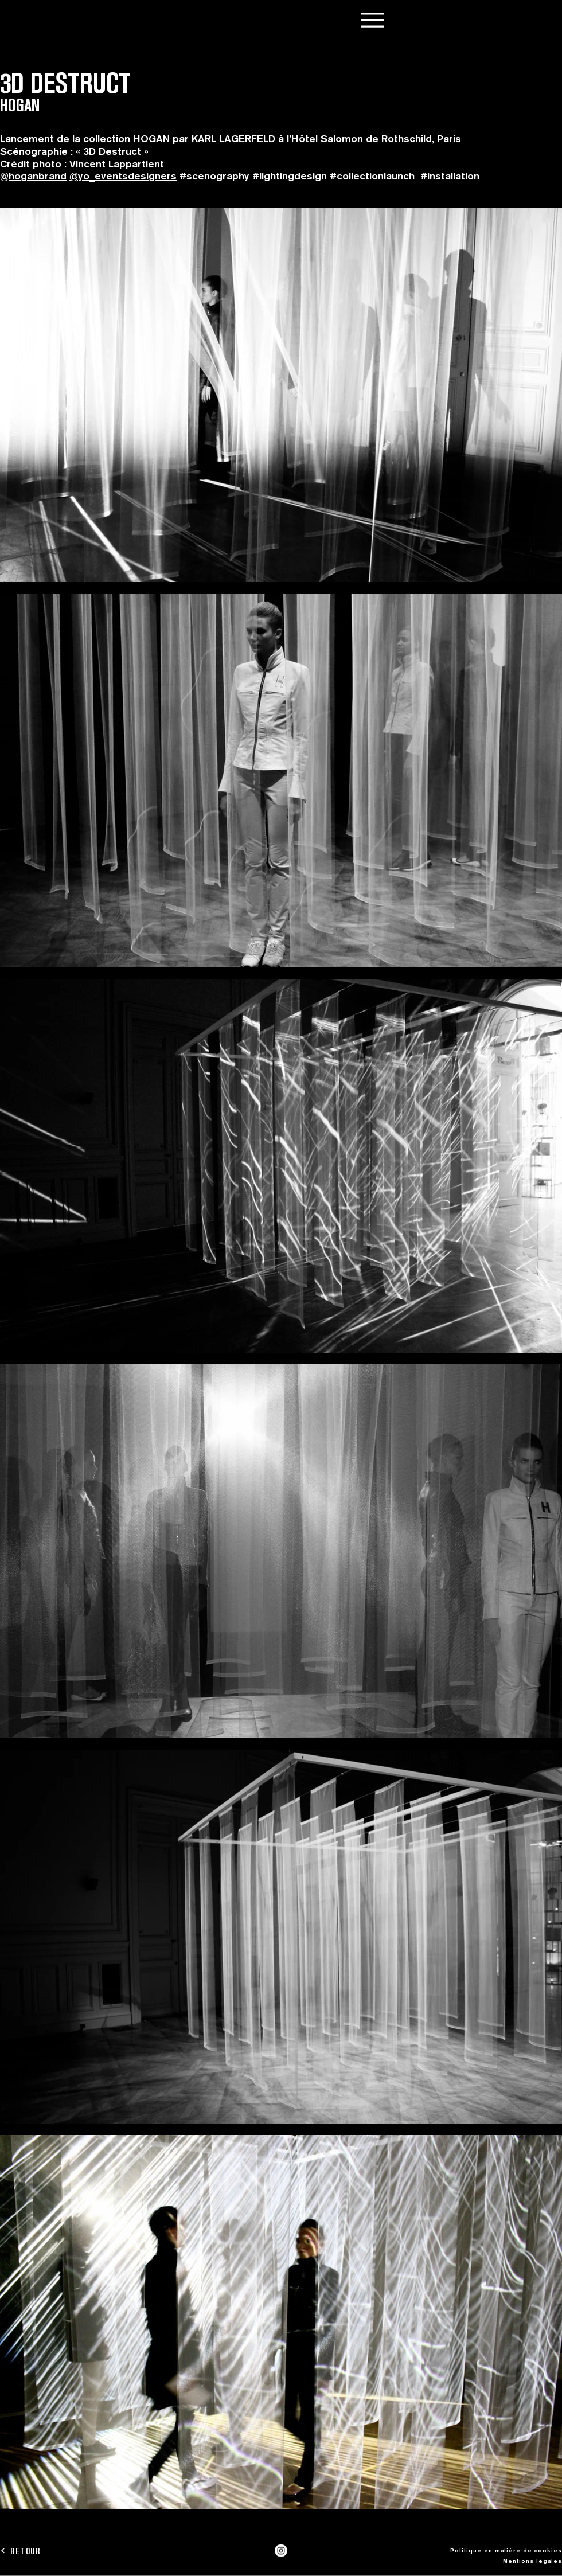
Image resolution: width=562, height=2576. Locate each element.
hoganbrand (38, 176)
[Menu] (372, 19)
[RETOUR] (40, 2550)
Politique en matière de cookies (506, 2550)
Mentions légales (532, 2560)
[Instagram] (281, 2550)
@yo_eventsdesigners (123, 176)
